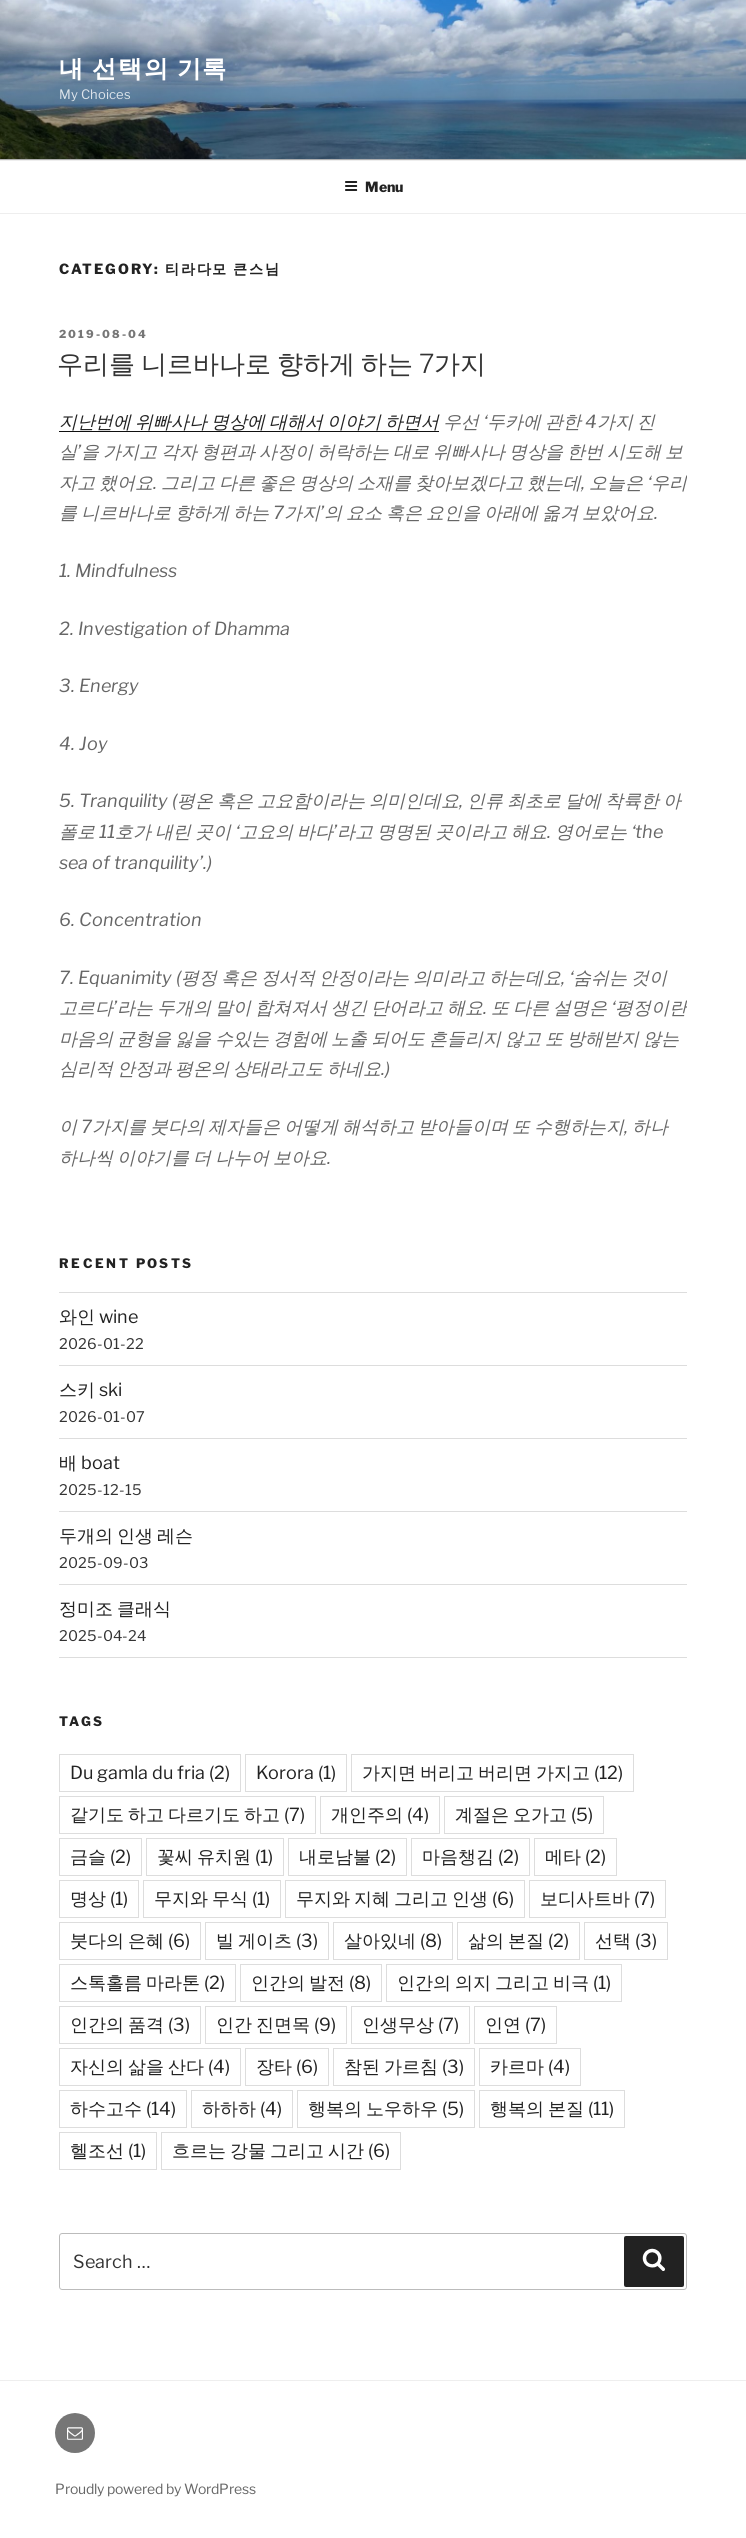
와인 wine (98, 1316)
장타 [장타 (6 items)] (287, 2066)
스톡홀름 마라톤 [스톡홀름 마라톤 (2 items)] (147, 1982)
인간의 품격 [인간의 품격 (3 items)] (130, 2024)
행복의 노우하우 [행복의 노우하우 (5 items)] (386, 2108)
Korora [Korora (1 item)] (296, 1772)
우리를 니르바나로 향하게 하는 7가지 (271, 363)
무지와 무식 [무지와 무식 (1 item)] (212, 1898)
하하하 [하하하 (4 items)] (242, 2108)
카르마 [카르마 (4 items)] (530, 2066)
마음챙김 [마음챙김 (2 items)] (470, 1856)
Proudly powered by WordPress (155, 2488)
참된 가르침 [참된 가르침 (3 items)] (404, 2066)
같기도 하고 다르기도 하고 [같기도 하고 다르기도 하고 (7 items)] (187, 1814)
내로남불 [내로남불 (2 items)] (347, 1856)
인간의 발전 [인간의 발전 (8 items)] (311, 1982)
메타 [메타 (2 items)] (575, 1856)
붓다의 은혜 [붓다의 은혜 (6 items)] (130, 1940)
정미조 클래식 (115, 1608)
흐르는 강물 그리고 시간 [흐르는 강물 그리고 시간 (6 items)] (281, 2150)
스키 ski (90, 1389)
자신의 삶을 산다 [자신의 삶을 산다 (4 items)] (150, 2066)
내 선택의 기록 (143, 68)
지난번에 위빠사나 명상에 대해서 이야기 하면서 (249, 421)
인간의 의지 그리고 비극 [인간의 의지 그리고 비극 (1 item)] (504, 1982)
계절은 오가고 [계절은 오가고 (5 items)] (524, 1814)
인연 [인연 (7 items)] (515, 2024)
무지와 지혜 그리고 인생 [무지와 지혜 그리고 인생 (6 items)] (405, 1898)
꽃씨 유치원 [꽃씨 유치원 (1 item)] (215, 1856)
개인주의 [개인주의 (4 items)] (380, 1814)
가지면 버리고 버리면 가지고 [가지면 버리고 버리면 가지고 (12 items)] (492, 1772)
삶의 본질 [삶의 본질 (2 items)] (518, 1940)
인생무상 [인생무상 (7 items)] (410, 2024)
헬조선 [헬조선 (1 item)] (108, 2150)
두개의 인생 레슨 (126, 1535)
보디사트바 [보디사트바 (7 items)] (597, 1898)
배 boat (89, 1462)
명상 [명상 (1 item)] (99, 1898)
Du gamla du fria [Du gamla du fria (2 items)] (150, 1772)
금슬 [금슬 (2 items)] (100, 1856)
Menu (373, 186)
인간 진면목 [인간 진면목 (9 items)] (276, 2024)
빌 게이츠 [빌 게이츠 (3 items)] (267, 1940)
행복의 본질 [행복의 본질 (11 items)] (552, 2108)
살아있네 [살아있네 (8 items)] (393, 1940)
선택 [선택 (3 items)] (626, 1940)
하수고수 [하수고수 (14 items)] (123, 2108)
